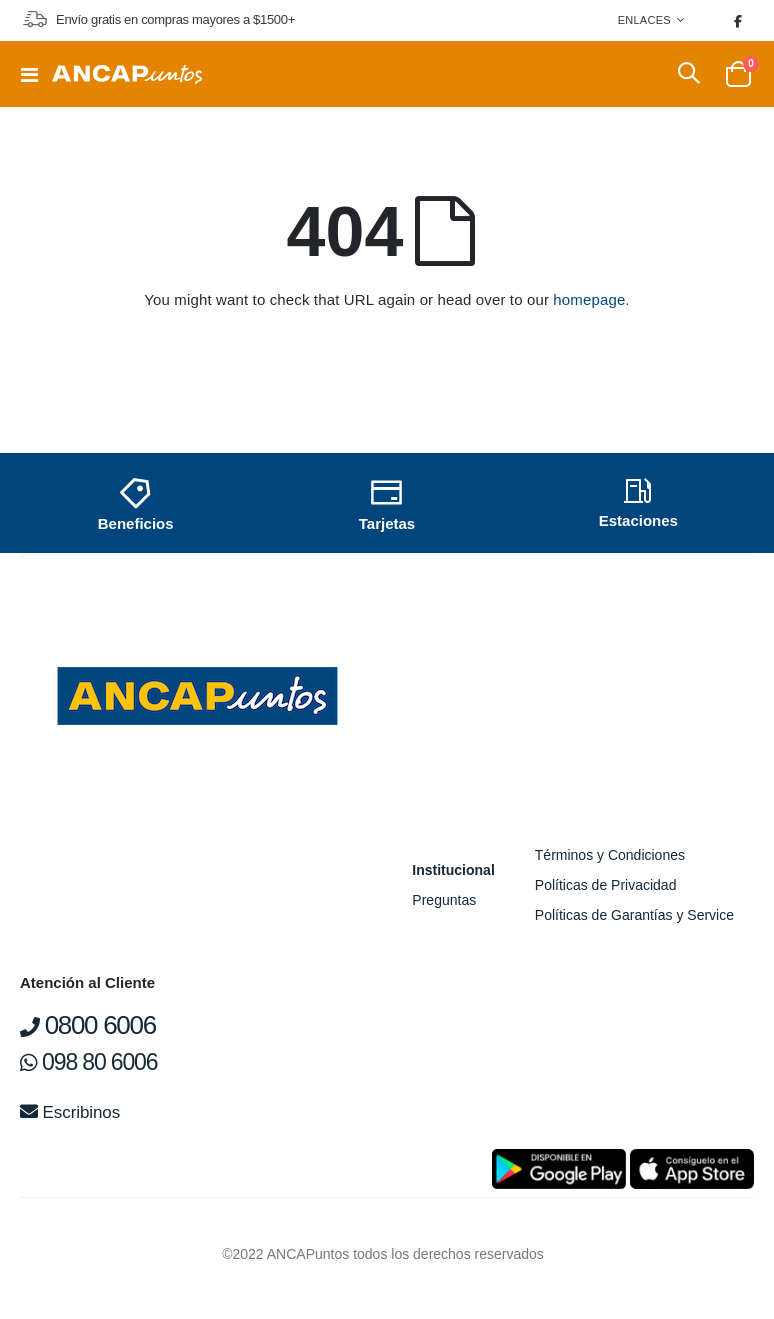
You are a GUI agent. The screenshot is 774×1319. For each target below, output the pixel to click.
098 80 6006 (88, 1062)
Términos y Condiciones (610, 855)
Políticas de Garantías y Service (634, 915)
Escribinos (70, 1112)
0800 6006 (88, 1025)
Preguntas (444, 900)
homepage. (591, 299)
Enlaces (644, 20)
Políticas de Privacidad (606, 885)
